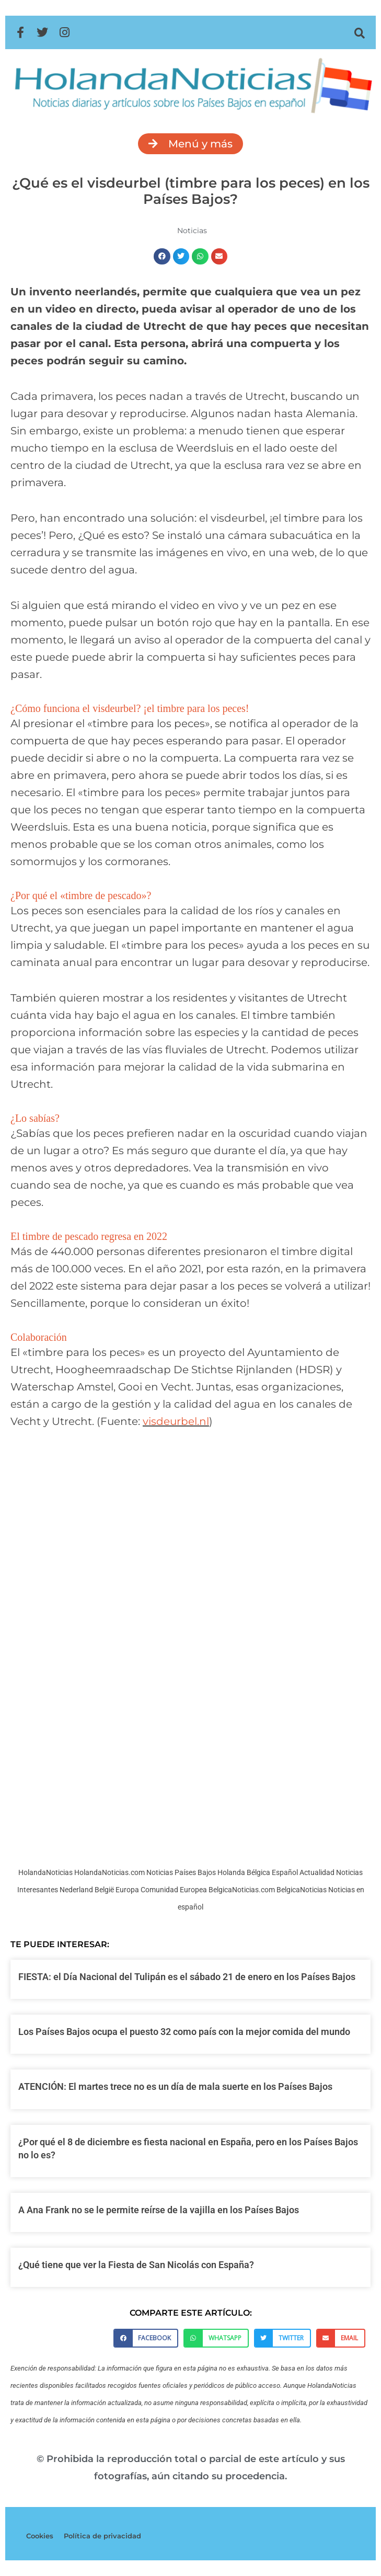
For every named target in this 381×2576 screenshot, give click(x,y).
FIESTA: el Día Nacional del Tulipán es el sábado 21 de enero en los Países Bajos (186, 1976)
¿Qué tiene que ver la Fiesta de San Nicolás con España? (136, 2264)
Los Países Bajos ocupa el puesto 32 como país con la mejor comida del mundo (184, 2031)
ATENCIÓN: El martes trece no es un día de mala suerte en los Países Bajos (175, 2086)
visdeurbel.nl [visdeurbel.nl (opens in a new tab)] (176, 1421)
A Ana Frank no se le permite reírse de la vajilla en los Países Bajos (158, 2209)
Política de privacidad (102, 2536)
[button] (360, 33)
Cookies (39, 2536)
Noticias (192, 230)
